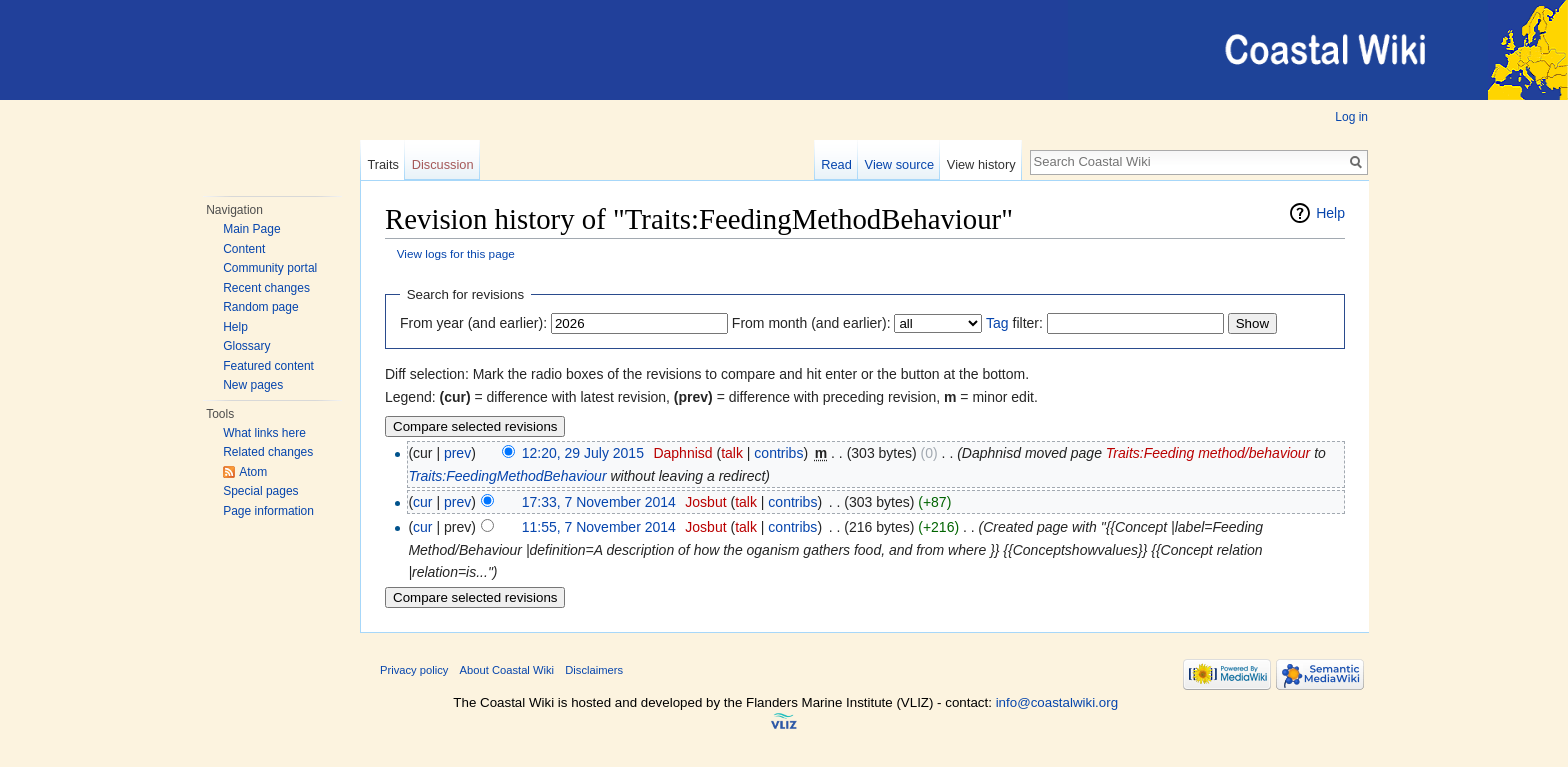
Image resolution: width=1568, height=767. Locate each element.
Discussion (443, 164)
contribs (778, 453)
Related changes (268, 452)
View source (899, 164)
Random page (260, 307)
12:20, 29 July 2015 (583, 453)
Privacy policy (414, 670)
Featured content (268, 366)
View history (981, 164)
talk (732, 453)
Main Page (251, 229)
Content (244, 249)
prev (457, 453)
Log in (1351, 117)
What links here (264, 433)
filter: (1014, 323)
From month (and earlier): (811, 323)
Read (836, 164)
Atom (253, 472)
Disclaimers (594, 670)
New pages (253, 385)
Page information (268, 511)
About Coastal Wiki (507, 670)
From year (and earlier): (473, 323)
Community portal (270, 268)
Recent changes (266, 288)
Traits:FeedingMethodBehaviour (507, 476)
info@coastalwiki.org (1057, 702)
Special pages (260, 491)
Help (235, 327)
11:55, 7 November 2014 (599, 527)
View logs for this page (456, 253)
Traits (383, 164)
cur (422, 502)
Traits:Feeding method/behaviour (1208, 453)
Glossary (246, 346)
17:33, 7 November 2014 (599, 502)
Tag (997, 323)
